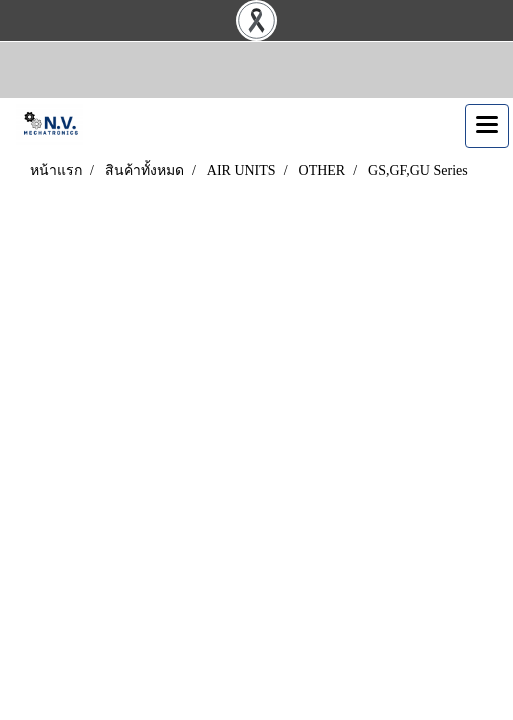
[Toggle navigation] (487, 126)
